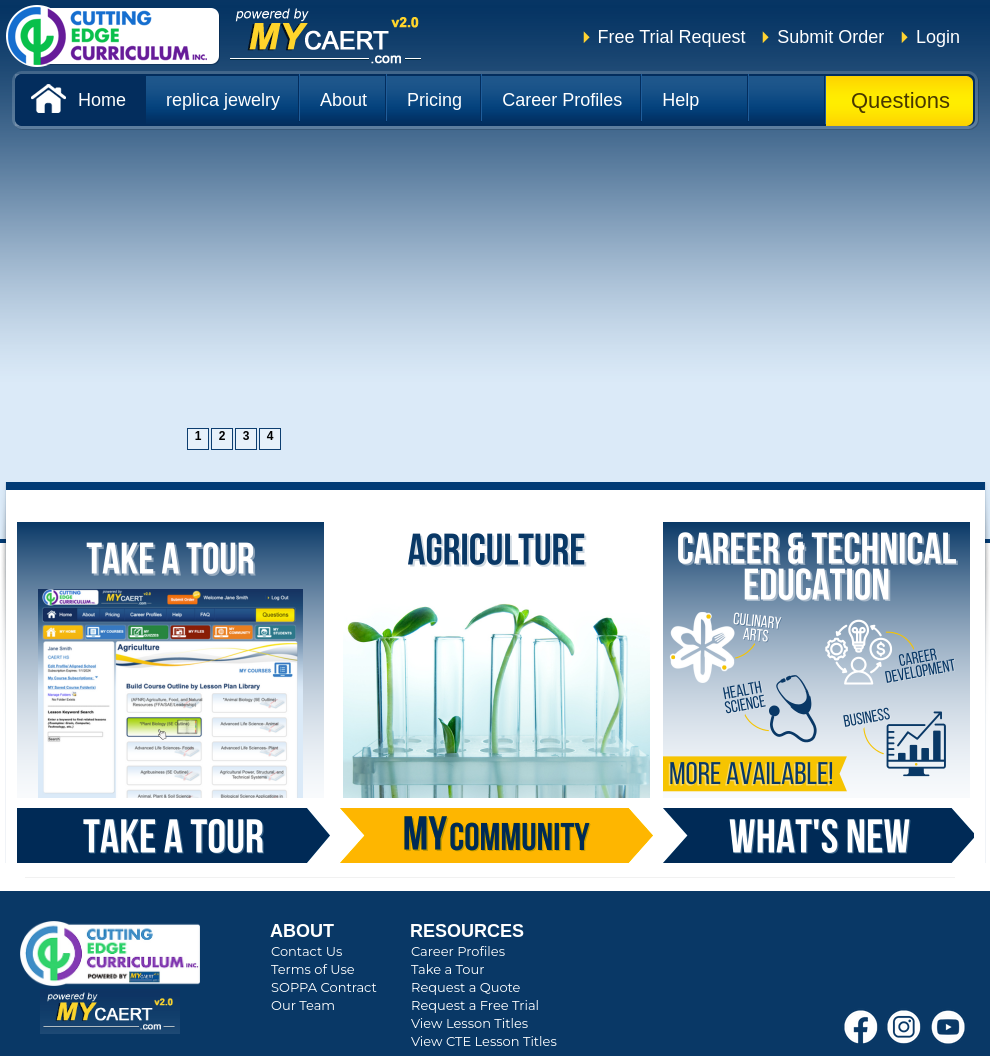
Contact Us (306, 951)
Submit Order (830, 37)
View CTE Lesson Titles (484, 1041)
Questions (900, 100)
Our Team (303, 1005)
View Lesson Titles (469, 1023)
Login (938, 37)
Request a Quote (465, 987)
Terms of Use (313, 969)
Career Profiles (458, 951)
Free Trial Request (672, 37)
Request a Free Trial (475, 1005)
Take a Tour (447, 969)
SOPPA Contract (324, 987)
